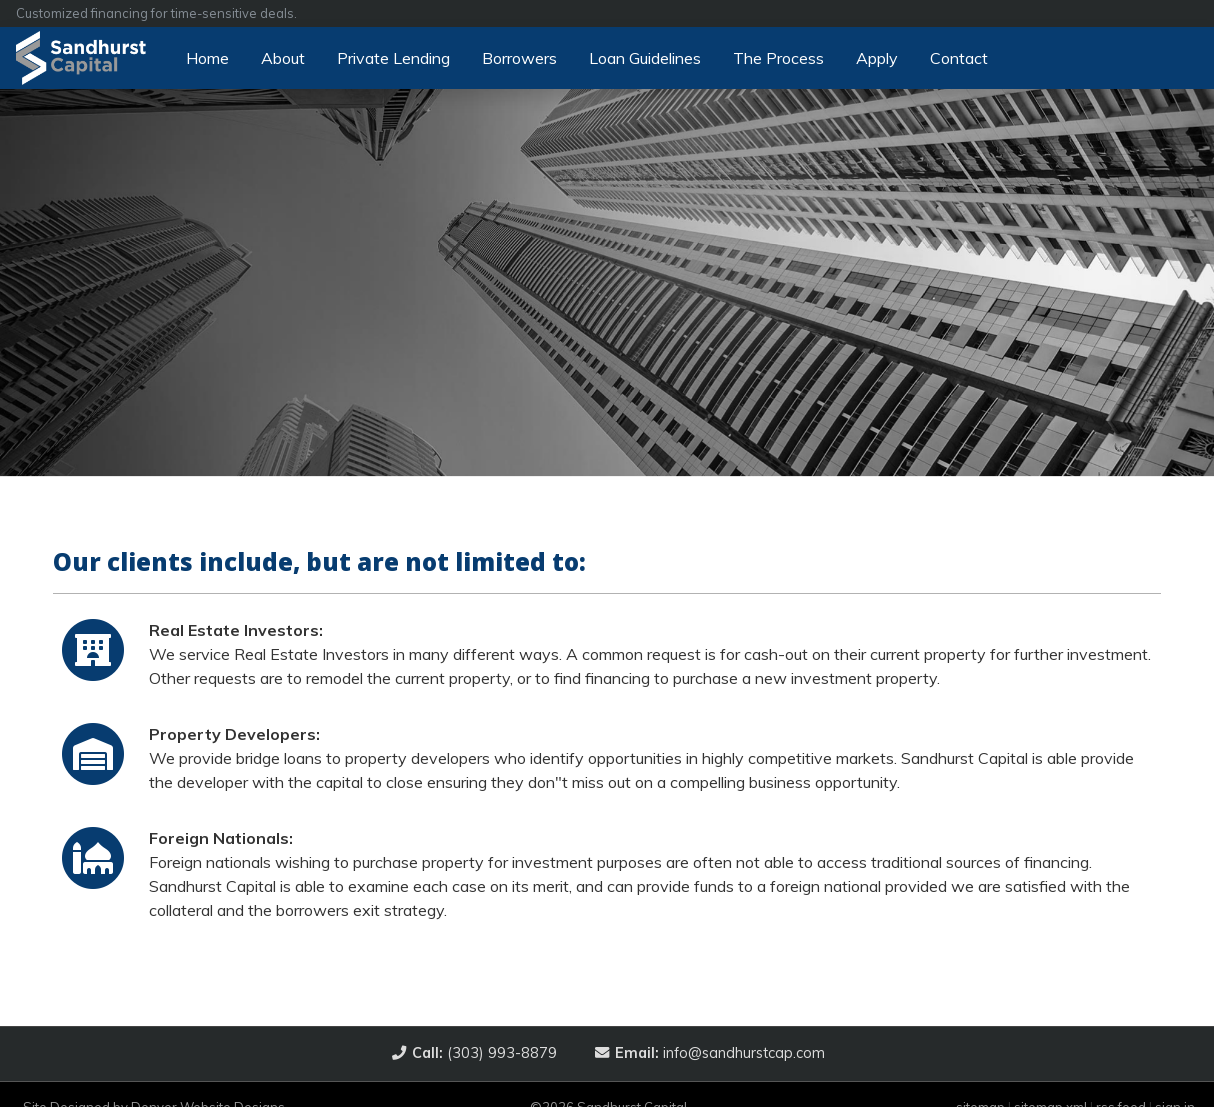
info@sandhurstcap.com (718, 1053)
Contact (959, 58)
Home (207, 58)
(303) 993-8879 (482, 1053)
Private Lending (393, 58)
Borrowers (519, 58)
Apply (877, 58)
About (283, 58)
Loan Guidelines (645, 58)
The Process (778, 58)
